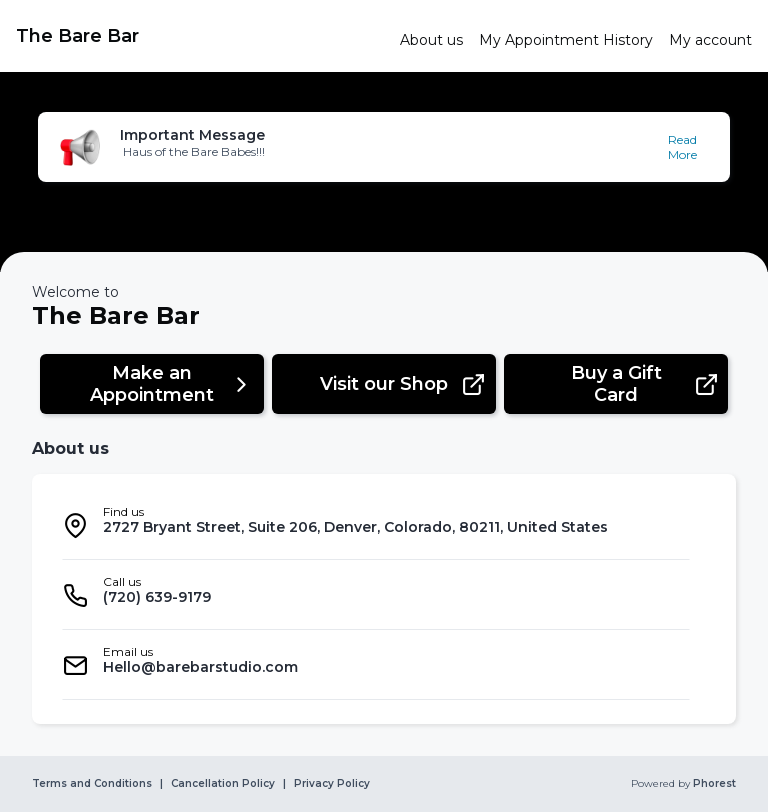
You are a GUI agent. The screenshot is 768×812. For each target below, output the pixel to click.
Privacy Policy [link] (332, 784)
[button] (383, 147)
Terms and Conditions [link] (92, 784)
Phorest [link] (713, 784)
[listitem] (376, 525)
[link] (200, 36)
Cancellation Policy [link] (223, 784)
